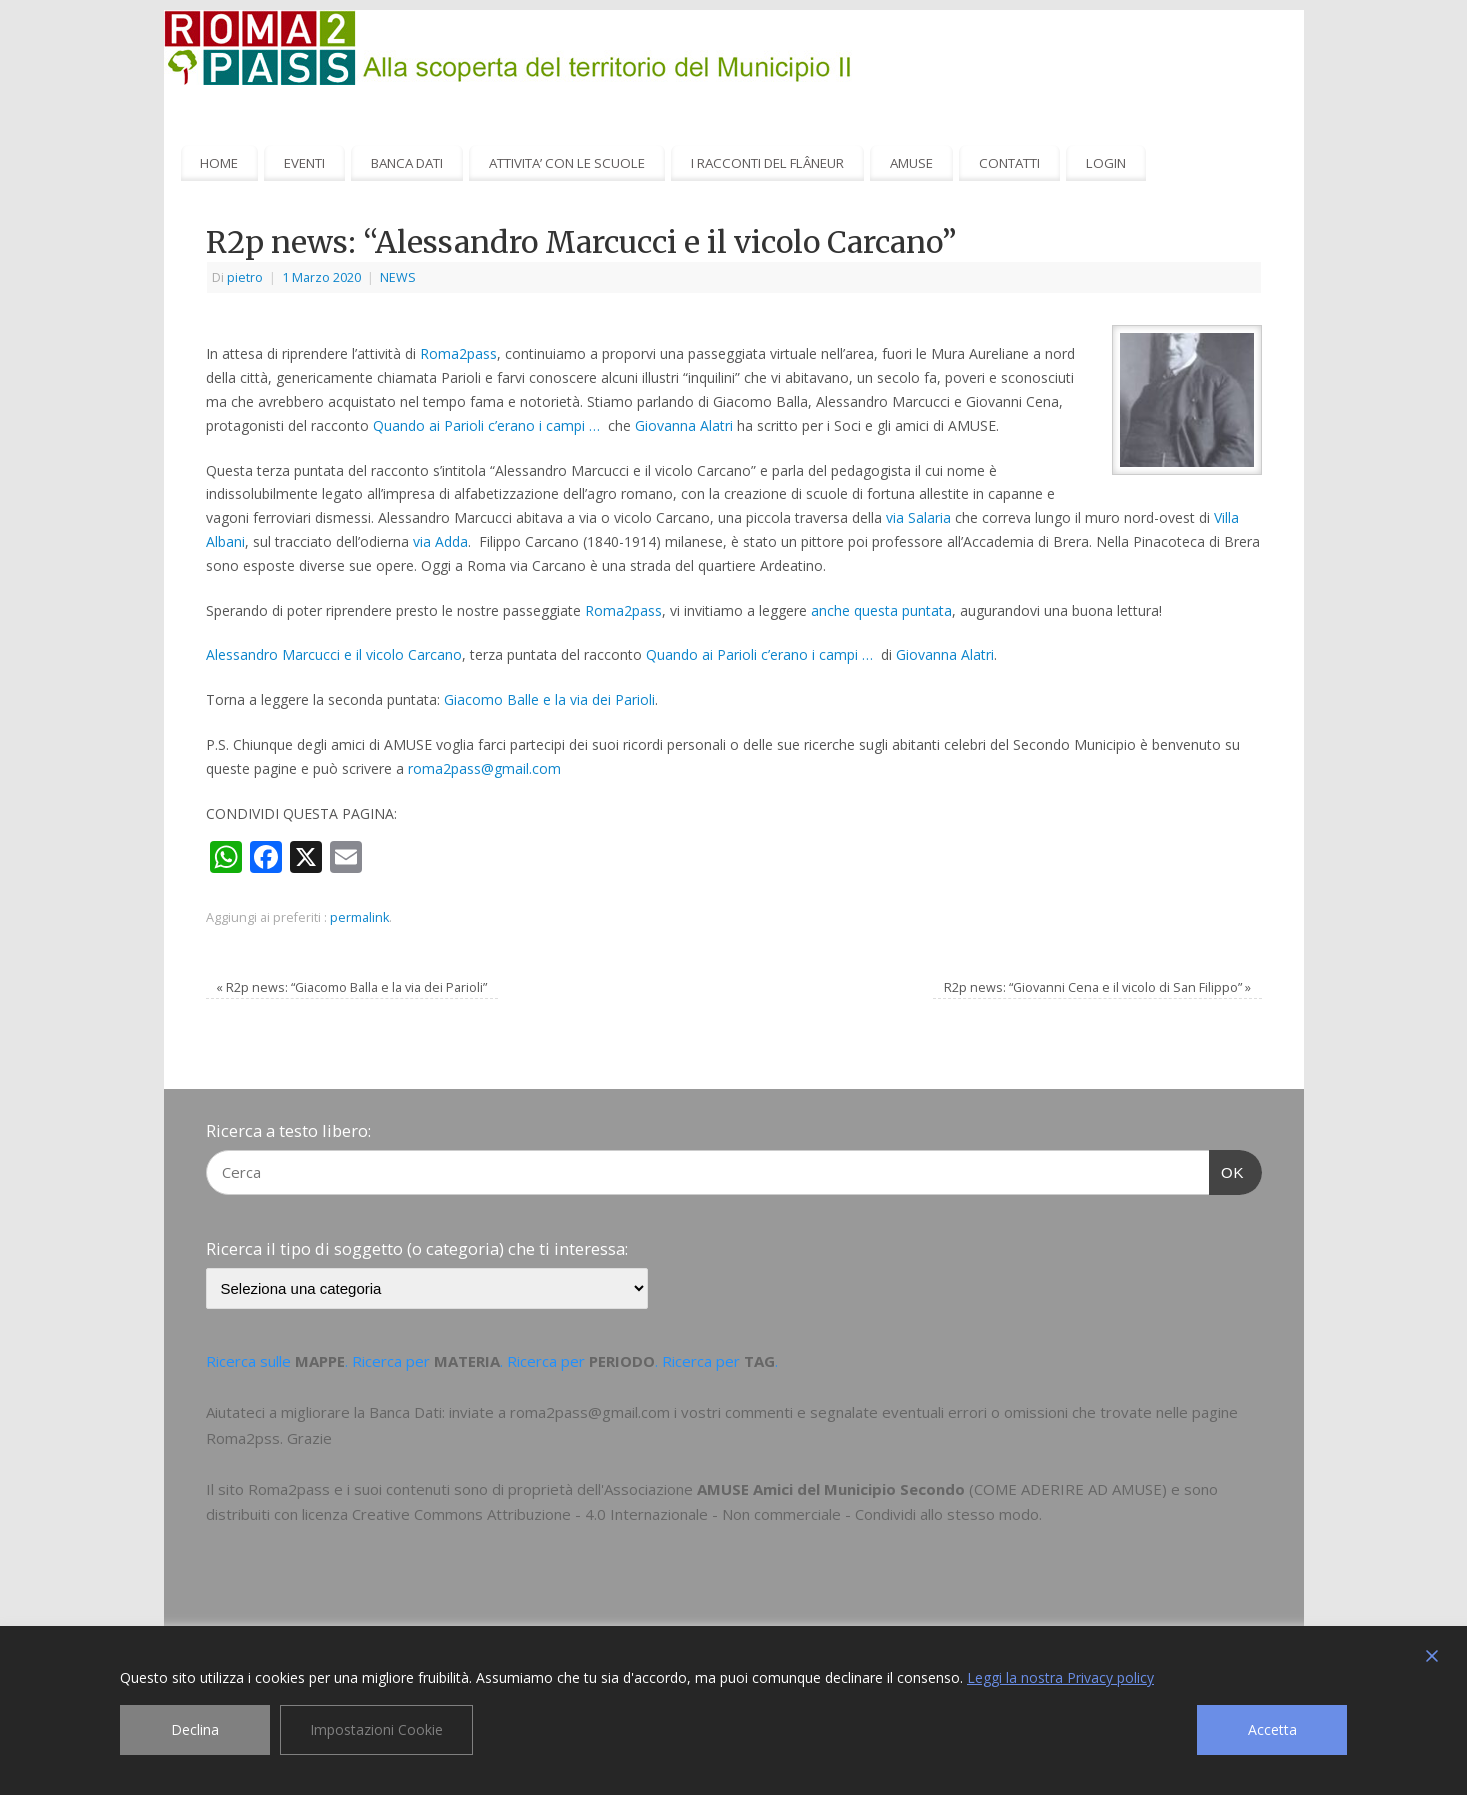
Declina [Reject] (195, 1729)
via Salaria (918, 517)
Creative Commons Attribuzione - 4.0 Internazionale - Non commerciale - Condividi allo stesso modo (695, 1514)
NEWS (398, 277)
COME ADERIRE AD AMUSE (1068, 1489)
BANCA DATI (407, 163)
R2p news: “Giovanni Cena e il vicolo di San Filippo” (1097, 987)
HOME (219, 163)
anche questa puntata (881, 610)
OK (1227, 1170)
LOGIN (1106, 163)
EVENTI (304, 163)
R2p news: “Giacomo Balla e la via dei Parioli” (351, 987)
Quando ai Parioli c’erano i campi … (488, 425)
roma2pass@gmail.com (484, 768)
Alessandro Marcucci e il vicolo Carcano (334, 654)
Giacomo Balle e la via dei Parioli (549, 699)
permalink (359, 917)
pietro (245, 277)
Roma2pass (458, 353)
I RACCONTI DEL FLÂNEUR (767, 163)
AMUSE (911, 163)
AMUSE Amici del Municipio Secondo (831, 1489)
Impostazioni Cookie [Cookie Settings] (376, 1729)
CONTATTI (1009, 163)
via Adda (440, 541)
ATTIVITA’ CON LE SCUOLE (567, 163)
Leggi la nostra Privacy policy (1060, 1677)
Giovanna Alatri (684, 425)
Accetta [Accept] (1272, 1729)
